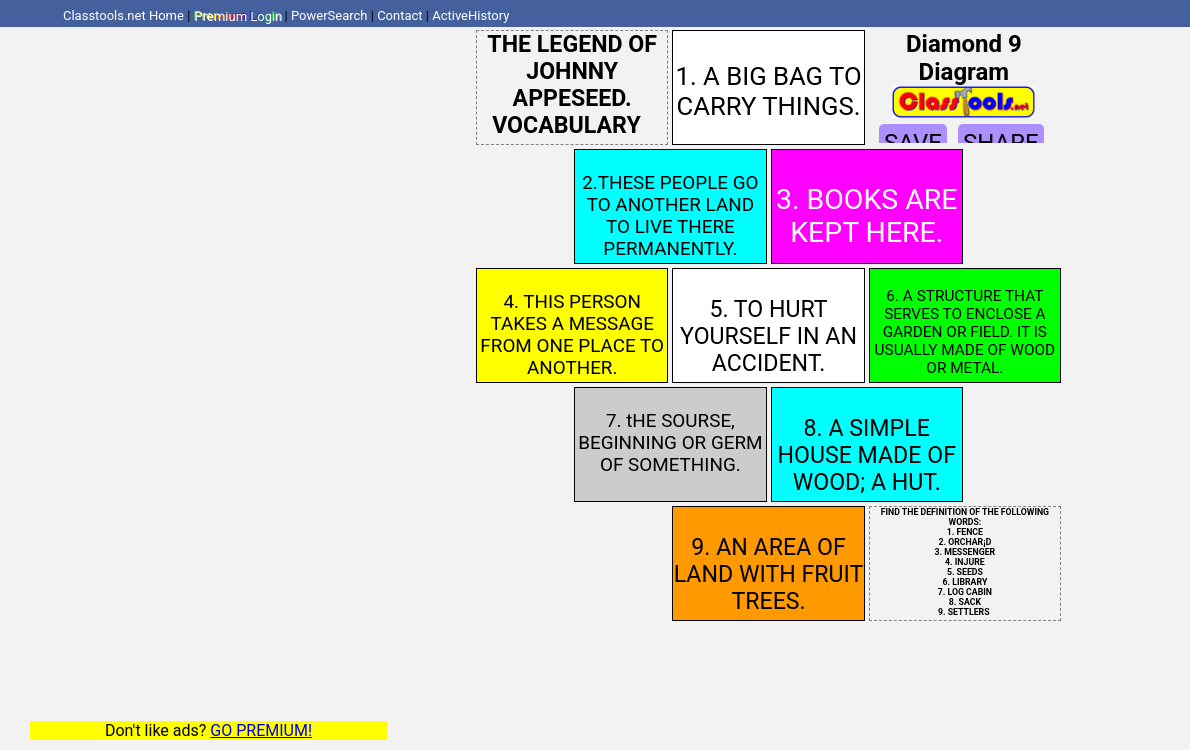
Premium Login (238, 15)
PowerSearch (329, 15)
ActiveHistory (470, 15)
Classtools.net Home (123, 15)
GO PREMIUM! (261, 730)
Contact (399, 15)
